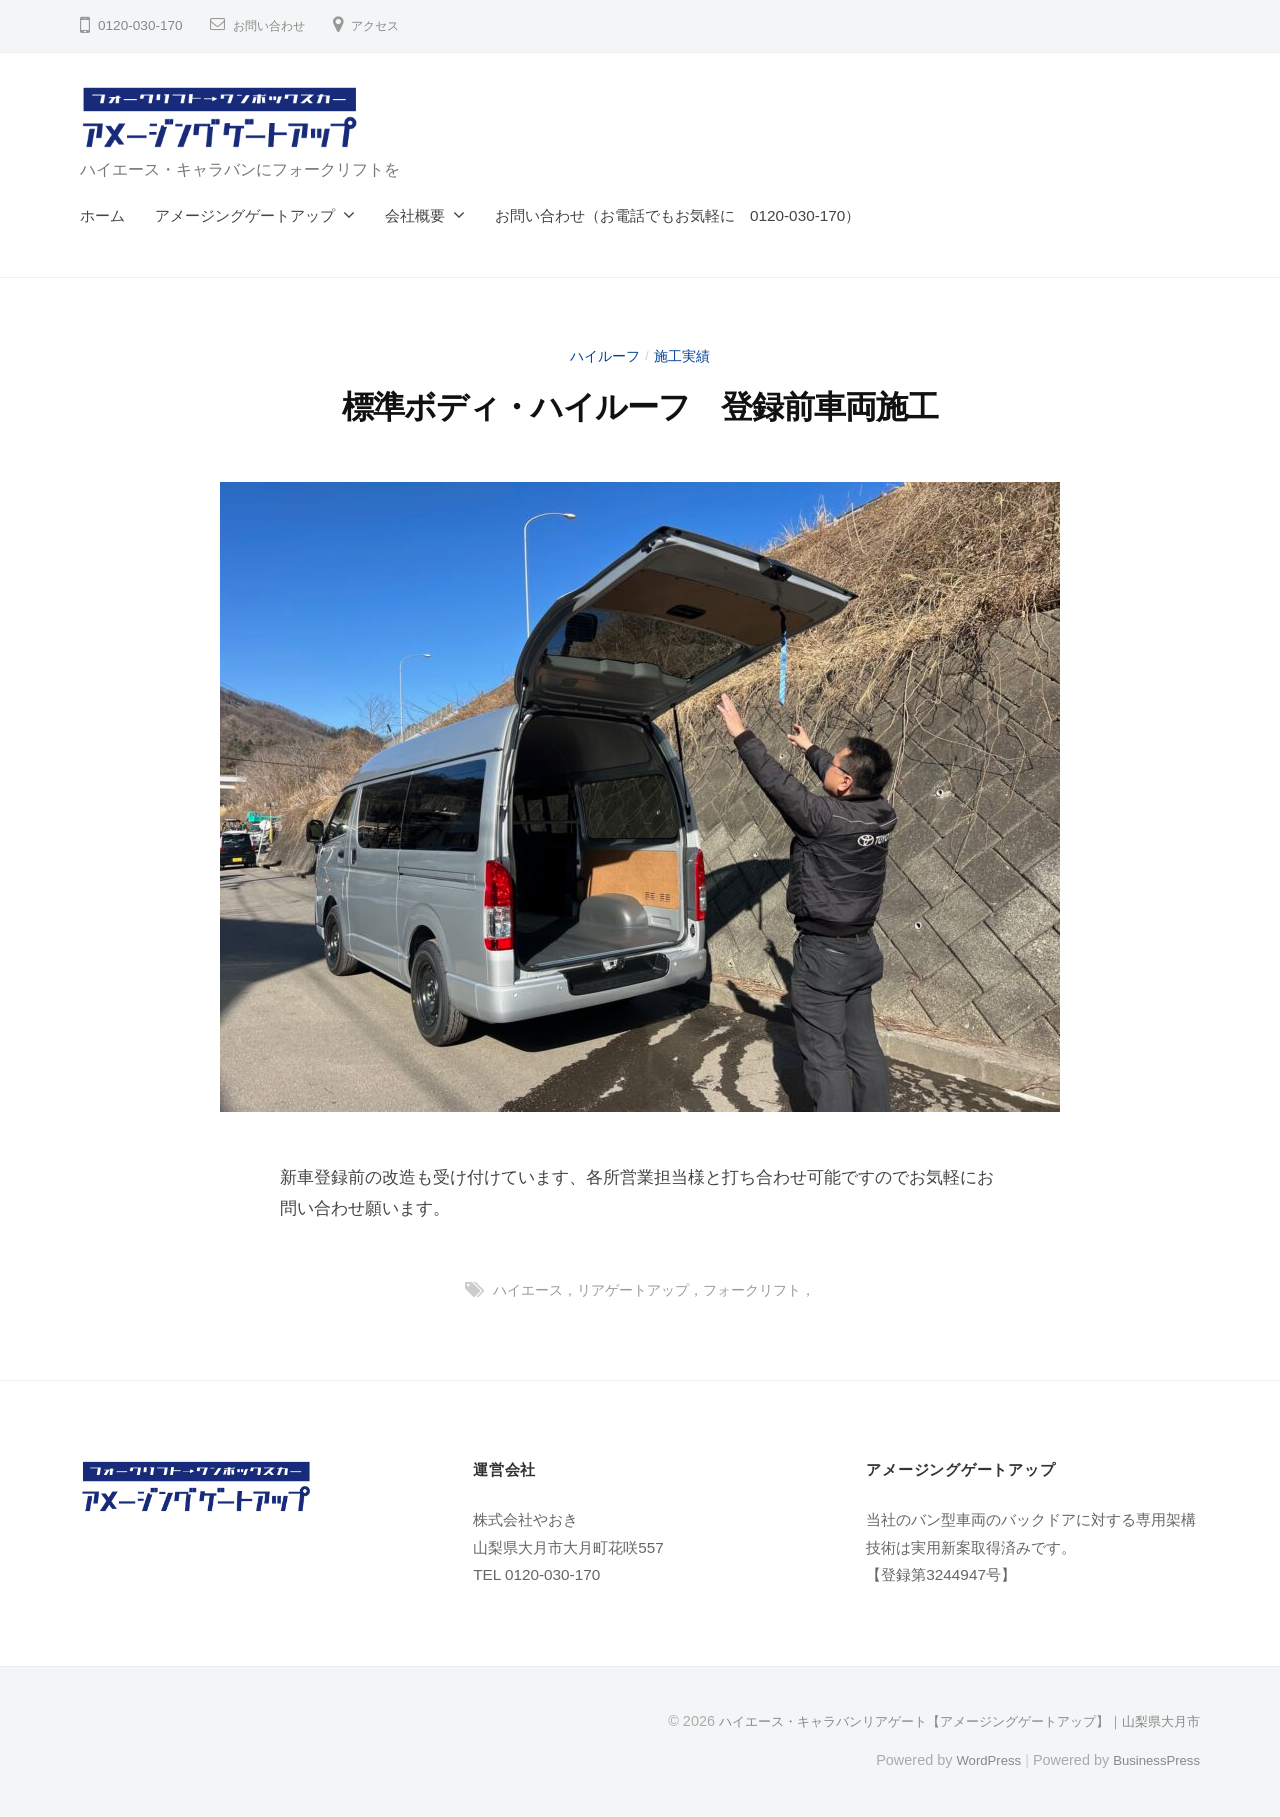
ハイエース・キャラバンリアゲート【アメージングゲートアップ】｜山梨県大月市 (941, 1721)
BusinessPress (1153, 1760)
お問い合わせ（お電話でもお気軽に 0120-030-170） (677, 215)
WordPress (976, 1760)
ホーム (102, 215)
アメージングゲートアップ (245, 215)
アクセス (391, 25)
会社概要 (415, 215)
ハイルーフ (603, 355)
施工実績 (684, 355)
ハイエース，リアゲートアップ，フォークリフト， (653, 1289)
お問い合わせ (275, 25)
